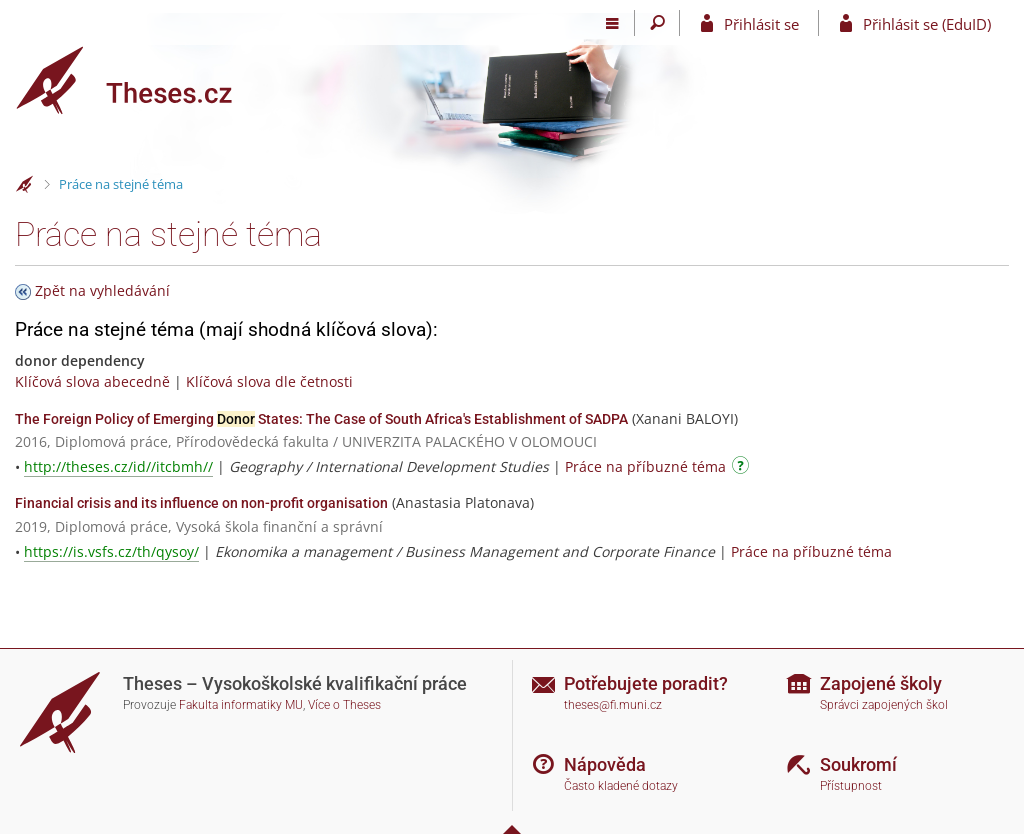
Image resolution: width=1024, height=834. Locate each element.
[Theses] (140, 80)
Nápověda (605, 764)
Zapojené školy (881, 683)
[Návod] (743, 468)
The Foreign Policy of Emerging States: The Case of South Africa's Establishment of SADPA (321, 419)
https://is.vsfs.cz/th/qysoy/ (111, 551)
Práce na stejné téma (121, 184)
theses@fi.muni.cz (613, 705)
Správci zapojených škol (884, 705)
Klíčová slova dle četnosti (269, 381)
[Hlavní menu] (612, 23)
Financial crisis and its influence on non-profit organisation (201, 503)
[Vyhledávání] (657, 23)
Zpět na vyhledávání (102, 290)
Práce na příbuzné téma (645, 466)
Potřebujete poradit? (646, 683)
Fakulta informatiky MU (241, 705)
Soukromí (858, 764)
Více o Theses (344, 705)
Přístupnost (851, 786)
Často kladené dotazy (621, 786)
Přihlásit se (761, 24)
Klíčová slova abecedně (92, 381)
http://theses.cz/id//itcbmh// (118, 466)
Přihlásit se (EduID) (927, 24)
